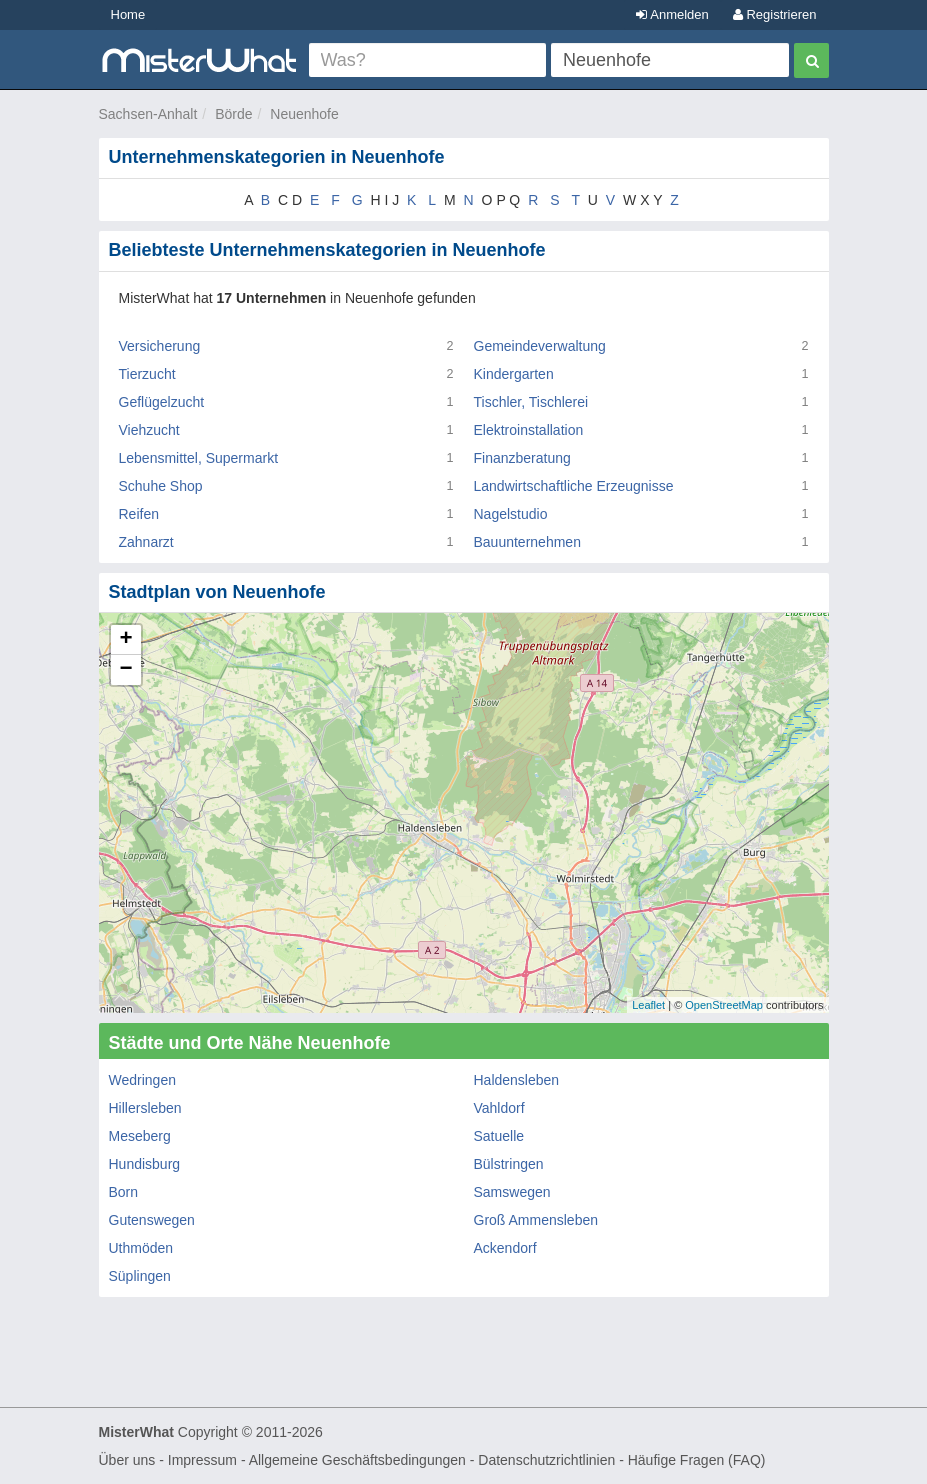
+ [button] (125, 640)
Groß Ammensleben (536, 1220)
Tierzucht (147, 374)
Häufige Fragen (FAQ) (697, 1460)
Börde (233, 114)
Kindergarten (514, 374)
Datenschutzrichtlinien (546, 1460)
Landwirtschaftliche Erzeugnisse (574, 486)
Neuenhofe (304, 114)
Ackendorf (505, 1248)
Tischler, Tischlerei (531, 402)
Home (128, 14)
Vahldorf (499, 1108)
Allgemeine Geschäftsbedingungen (357, 1460)
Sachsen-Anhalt (148, 114)
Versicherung (160, 346)
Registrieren (775, 14)
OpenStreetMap (724, 1005)
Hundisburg (145, 1164)
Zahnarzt (146, 542)
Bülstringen (509, 1164)
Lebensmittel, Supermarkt (199, 458)
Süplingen (140, 1276)
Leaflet (648, 1005)
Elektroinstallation (529, 430)
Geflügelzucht (162, 402)
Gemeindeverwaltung (540, 346)
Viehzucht (149, 430)
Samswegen (512, 1192)
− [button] (125, 670)
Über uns (127, 1460)
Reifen (139, 514)
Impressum (202, 1460)
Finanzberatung (522, 458)
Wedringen (142, 1080)
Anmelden (672, 14)
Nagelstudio (511, 514)
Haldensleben (517, 1080)
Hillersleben (145, 1108)
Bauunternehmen (527, 542)
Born (124, 1192)
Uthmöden (141, 1248)
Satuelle (499, 1136)
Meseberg (140, 1136)
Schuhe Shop (161, 486)
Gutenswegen (152, 1220)
